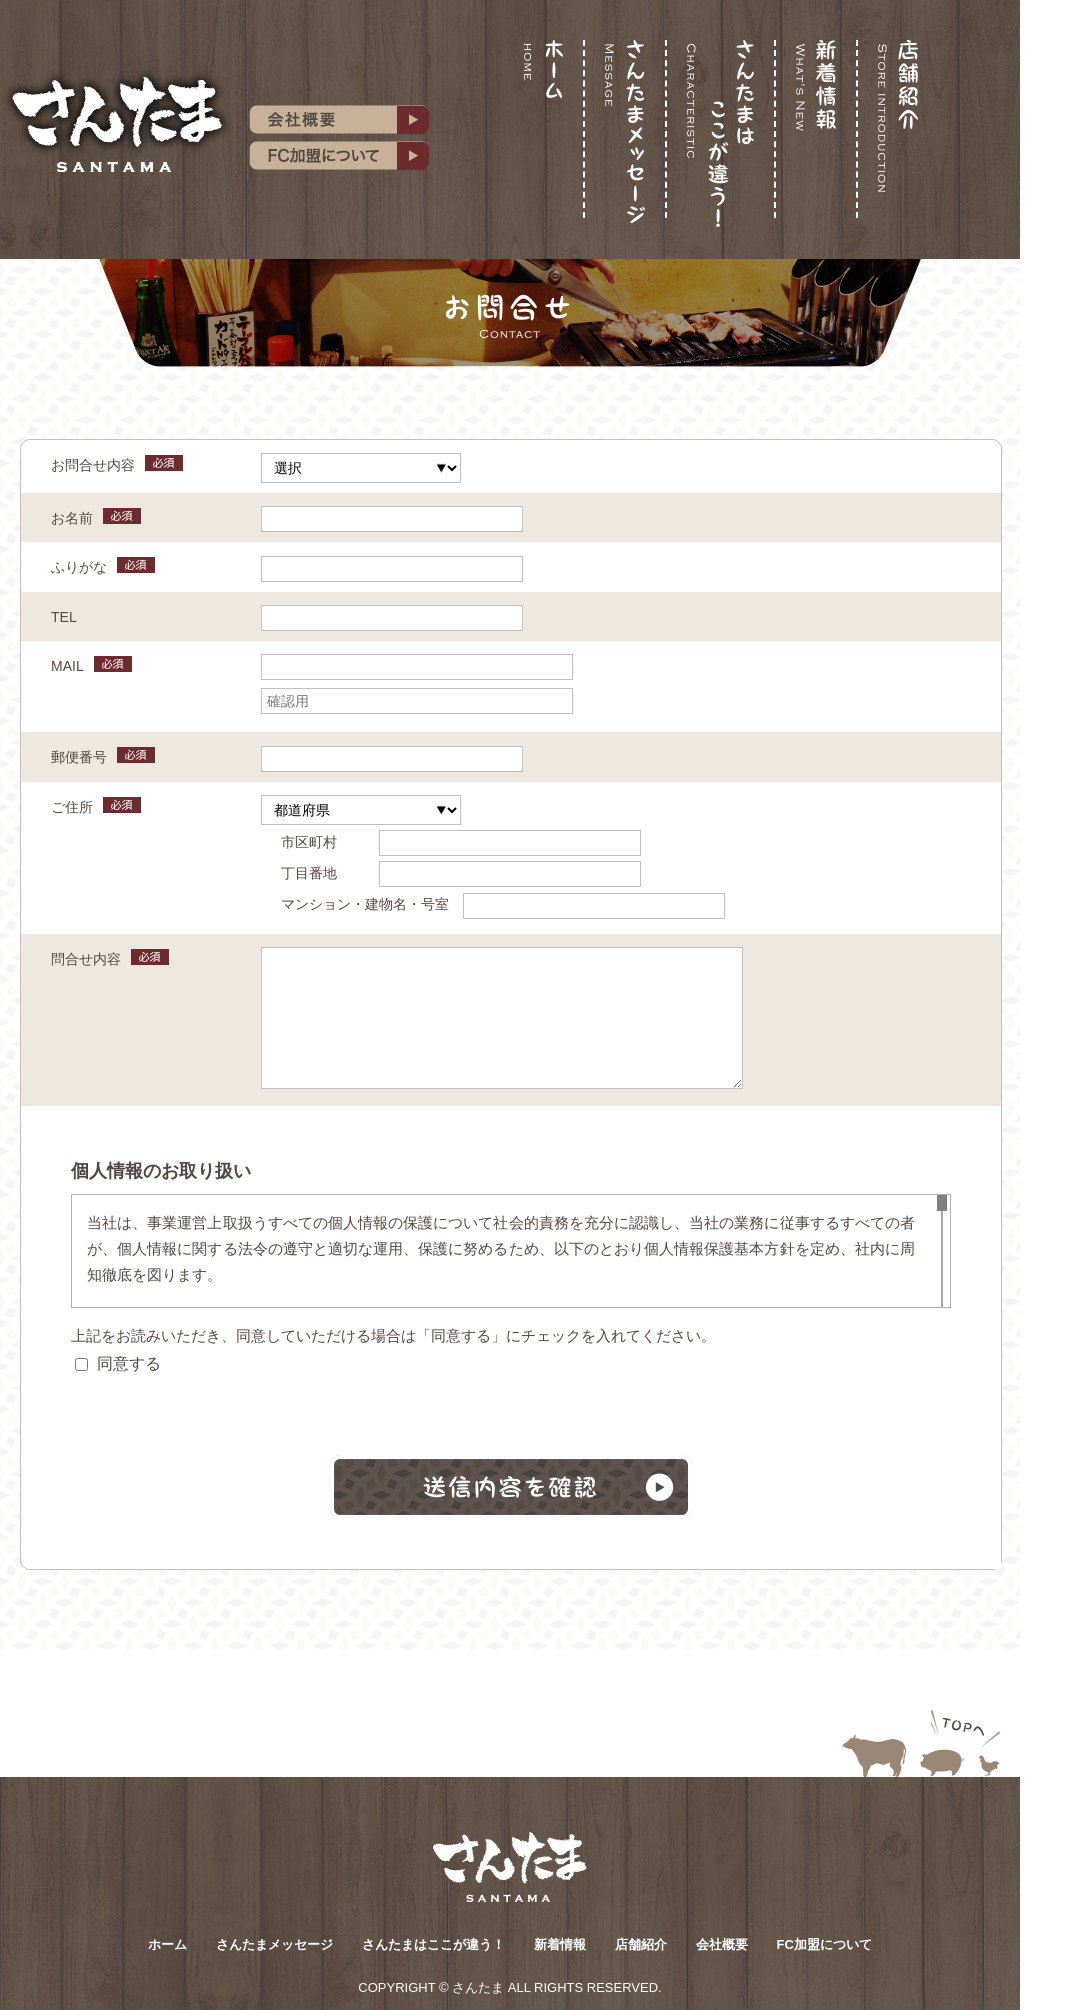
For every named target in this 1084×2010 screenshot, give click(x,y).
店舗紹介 (641, 1944)
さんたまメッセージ (274, 1944)
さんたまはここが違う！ (433, 1944)
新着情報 (560, 1944)
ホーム (167, 1944)
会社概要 (722, 1944)
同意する (118, 1363)
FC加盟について (824, 1944)
